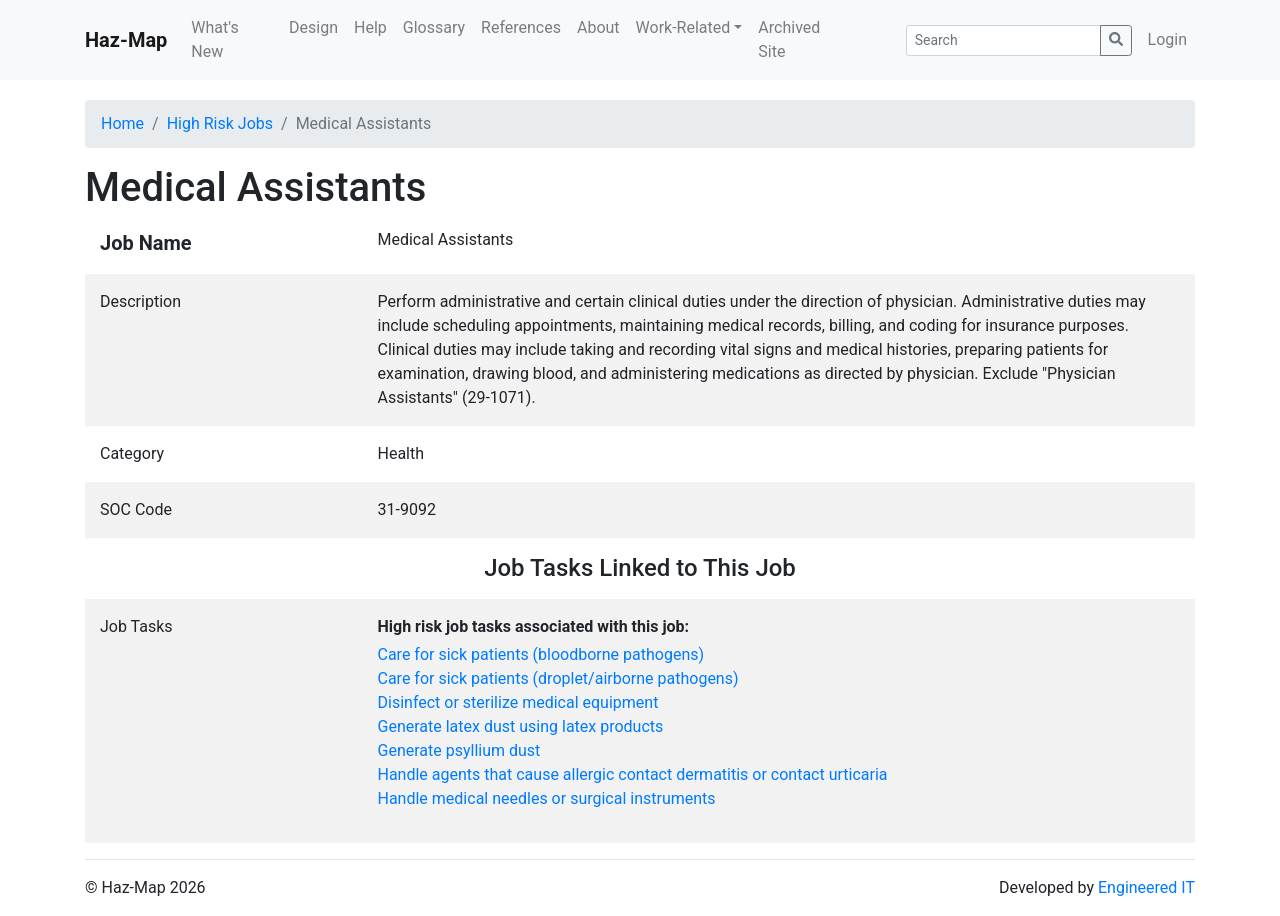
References (521, 27)
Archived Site (789, 39)
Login (1167, 39)
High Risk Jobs (220, 123)
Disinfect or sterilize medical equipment (518, 702)
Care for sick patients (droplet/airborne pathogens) (558, 678)
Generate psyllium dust (459, 750)
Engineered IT (1146, 887)
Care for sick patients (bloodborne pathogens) (541, 654)
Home (122, 123)
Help (370, 27)
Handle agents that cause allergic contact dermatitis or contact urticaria (633, 774)
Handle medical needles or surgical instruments (547, 798)
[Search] (1003, 40)
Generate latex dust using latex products (521, 726)
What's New (214, 39)
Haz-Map (126, 40)
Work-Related (683, 27)
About (598, 27)
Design (313, 27)
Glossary (434, 27)
